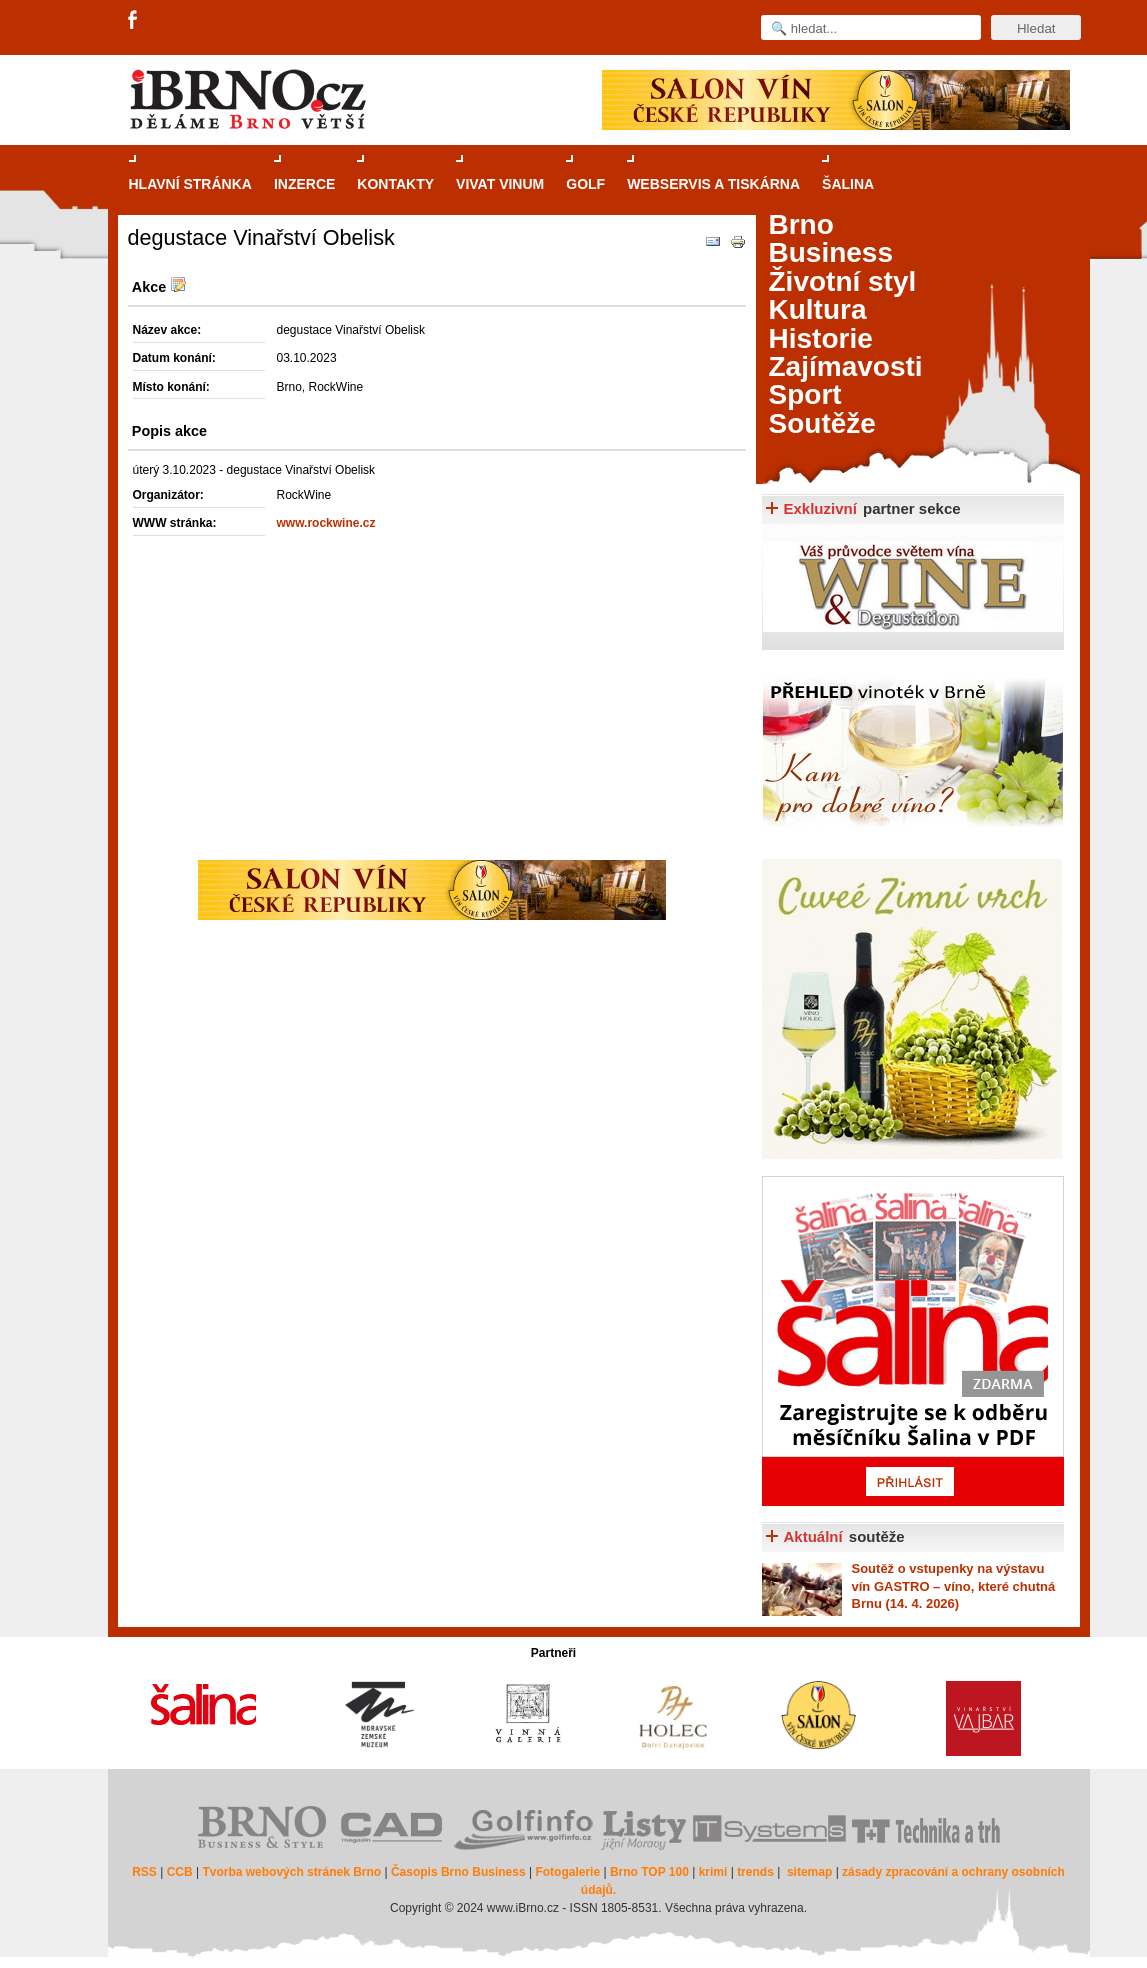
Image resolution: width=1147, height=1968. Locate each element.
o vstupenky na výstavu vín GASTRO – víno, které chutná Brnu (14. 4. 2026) (954, 1586)
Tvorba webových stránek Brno (291, 1872)
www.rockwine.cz (326, 523)
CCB (180, 1872)
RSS (144, 1872)
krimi (713, 1872)
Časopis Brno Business (458, 1872)
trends (755, 1872)
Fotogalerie (567, 1872)
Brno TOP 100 (649, 1872)
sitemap (809, 1872)
